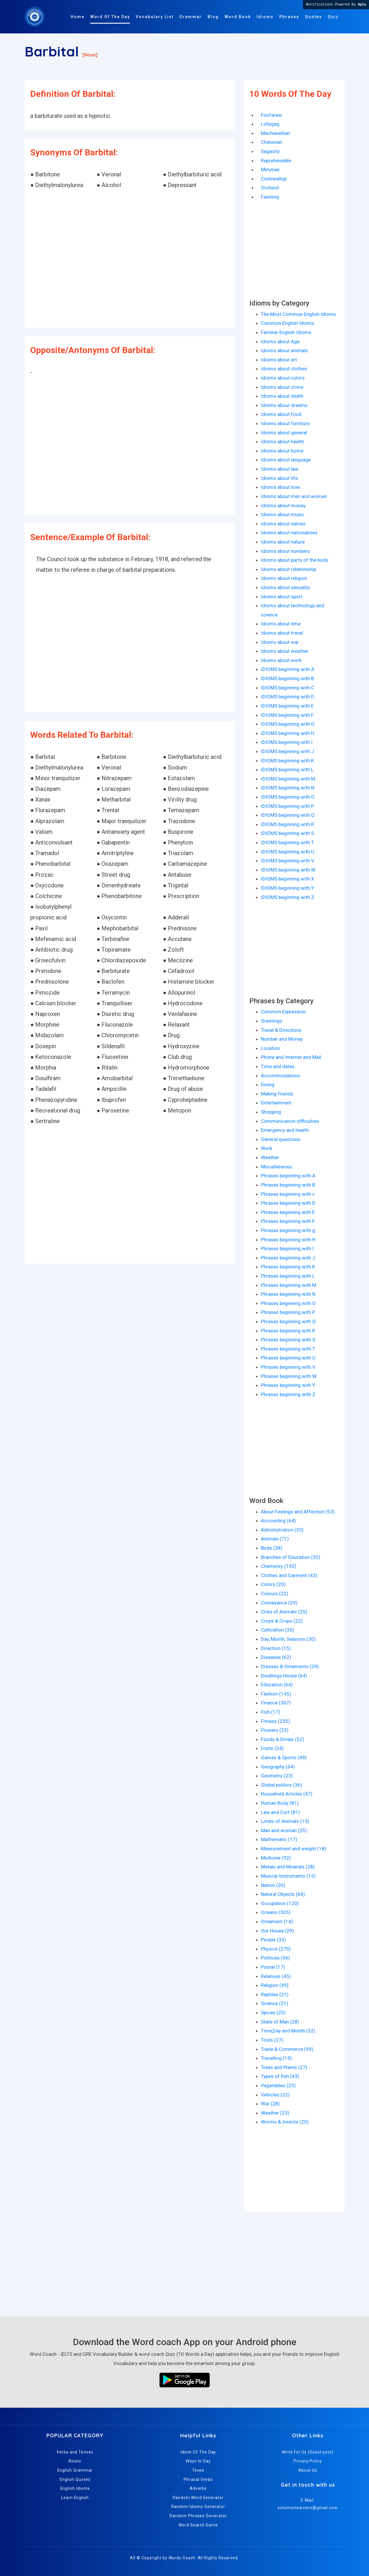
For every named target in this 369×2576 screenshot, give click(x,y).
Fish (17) (270, 1712)
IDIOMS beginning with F (287, 715)
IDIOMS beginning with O (288, 797)
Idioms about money (283, 505)
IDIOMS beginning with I (286, 742)
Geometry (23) (277, 1776)
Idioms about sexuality (285, 587)
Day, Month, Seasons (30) (288, 1639)
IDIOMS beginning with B (287, 678)
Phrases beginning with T (288, 1349)
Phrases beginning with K (288, 1267)
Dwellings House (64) (284, 1676)
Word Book (238, 16)
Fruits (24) (272, 1748)
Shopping (271, 1112)
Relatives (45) (276, 1976)
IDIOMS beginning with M (288, 779)
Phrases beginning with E (288, 1212)
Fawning (270, 197)
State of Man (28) (280, 2022)
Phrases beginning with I (287, 1248)
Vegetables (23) (278, 2085)
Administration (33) (282, 1530)
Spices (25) (273, 2012)
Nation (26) (273, 1885)
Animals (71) (275, 1539)
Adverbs (198, 2488)
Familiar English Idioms (286, 332)
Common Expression (283, 1011)
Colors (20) (273, 1584)
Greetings (271, 1021)
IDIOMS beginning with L (287, 769)
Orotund (270, 188)
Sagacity (270, 151)
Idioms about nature (283, 542)
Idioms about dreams (284, 405)
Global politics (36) (281, 1785)
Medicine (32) (276, 1858)
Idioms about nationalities (289, 532)
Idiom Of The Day (198, 2452)
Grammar (190, 16)
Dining (267, 1084)
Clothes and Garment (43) (289, 1575)
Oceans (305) (276, 1912)
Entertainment (276, 1103)
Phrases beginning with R (288, 1331)
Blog (213, 16)
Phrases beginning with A (288, 1175)
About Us (307, 2470)
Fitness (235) (275, 1721)
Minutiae (270, 169)
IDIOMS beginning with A (287, 669)
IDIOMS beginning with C (287, 688)
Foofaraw (271, 115)
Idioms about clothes (284, 368)
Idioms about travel (282, 633)
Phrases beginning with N (288, 1294)
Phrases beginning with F (288, 1221)
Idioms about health (282, 441)
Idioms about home (282, 451)
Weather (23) (275, 2113)
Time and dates (278, 1066)
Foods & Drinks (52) (282, 1739)
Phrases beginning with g (288, 1230)
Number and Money (282, 1039)
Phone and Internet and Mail (291, 1057)
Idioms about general (284, 432)
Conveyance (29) (279, 1603)
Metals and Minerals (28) (288, 1867)
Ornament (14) (277, 1921)
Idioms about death (282, 396)
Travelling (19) (276, 2058)
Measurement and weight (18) (293, 1848)
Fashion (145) (276, 1694)
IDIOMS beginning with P (287, 806)
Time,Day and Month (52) (288, 2031)
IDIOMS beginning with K (287, 760)
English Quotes (75, 2479)
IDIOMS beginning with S (287, 833)
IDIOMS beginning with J (287, 751)
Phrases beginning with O (288, 1303)
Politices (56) (275, 1958)
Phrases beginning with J (288, 1258)
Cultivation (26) (277, 1630)
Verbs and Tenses (75, 2452)
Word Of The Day (110, 16)
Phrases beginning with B (288, 1185)
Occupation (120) (280, 1903)
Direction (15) (276, 1648)
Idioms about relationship (288, 569)
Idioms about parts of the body (294, 560)
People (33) (273, 1940)
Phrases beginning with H (288, 1239)
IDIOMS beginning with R (287, 824)
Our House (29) (277, 1931)
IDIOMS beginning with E (287, 706)
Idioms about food (281, 414)
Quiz (333, 16)
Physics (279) (276, 1949)
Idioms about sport (281, 596)
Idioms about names (283, 524)
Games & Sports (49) (284, 1757)
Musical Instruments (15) (288, 1876)
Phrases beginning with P (288, 1312)
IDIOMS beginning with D (287, 696)
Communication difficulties (290, 1121)
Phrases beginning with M (288, 1285)
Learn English (75, 2497)
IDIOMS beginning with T (287, 842)
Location (270, 1048)
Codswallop (274, 179)
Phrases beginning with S (288, 1339)
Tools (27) (272, 2040)
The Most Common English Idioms (298, 314)
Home (77, 16)
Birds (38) (272, 1548)
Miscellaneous (276, 1167)
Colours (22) (274, 1593)
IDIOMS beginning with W (288, 870)
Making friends (277, 1094)
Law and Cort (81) (280, 1812)
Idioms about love (280, 487)
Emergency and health (285, 1130)
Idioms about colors (283, 378)
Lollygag (270, 124)
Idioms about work (281, 660)
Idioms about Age (280, 341)
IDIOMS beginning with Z (287, 897)
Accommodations (280, 1075)
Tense (198, 2470)
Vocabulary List (155, 16)
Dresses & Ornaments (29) (290, 1666)
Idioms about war (280, 642)
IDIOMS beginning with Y (287, 888)
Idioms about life (279, 478)
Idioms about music (282, 514)
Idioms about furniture (285, 423)
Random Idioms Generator (198, 2506)
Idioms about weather (284, 651)
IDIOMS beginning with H (287, 733)
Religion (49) (275, 1985)
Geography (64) (278, 1767)
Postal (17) (273, 1967)
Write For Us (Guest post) (308, 2452)
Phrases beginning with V (288, 1367)
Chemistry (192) (278, 1566)
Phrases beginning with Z (288, 1394)
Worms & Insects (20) (285, 2122)
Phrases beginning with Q (288, 1321)
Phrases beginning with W (289, 1376)
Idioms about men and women (294, 496)
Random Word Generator (198, 2497)
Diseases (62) (276, 1657)
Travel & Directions (281, 1030)
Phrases (289, 16)
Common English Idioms (287, 323)
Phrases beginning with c (288, 1194)
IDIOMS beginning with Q (288, 815)
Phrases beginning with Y (288, 1385)
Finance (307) (276, 1703)
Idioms (265, 16)
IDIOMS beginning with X (287, 879)
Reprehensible (276, 160)
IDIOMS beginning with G (288, 724)
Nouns (75, 2461)
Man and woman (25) (284, 1830)
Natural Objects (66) (283, 1894)
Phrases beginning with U (288, 1358)
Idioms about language (286, 460)
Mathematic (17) (279, 1839)
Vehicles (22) (275, 2095)
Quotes (313, 16)
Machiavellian (275, 133)
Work (266, 1148)
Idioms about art (279, 360)
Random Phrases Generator (198, 2515)
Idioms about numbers (285, 551)
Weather (270, 1157)
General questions (280, 1139)
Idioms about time (281, 624)
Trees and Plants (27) (284, 2067)
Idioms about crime (282, 387)
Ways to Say (198, 2461)
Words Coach (182, 2558)
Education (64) (277, 1684)
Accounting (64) (278, 1520)
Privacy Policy (307, 2461)
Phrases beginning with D (288, 1203)
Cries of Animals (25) (284, 1612)
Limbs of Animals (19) (285, 1821)
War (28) (270, 2104)
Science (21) (274, 2003)
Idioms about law (279, 469)
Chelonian (271, 142)
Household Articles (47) (286, 1794)
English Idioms (75, 2488)
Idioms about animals (284, 350)
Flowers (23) (275, 1730)
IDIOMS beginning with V (287, 860)
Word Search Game (198, 2525)
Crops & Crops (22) (282, 1621)
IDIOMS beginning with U (287, 852)
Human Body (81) (280, 1803)
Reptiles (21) (275, 1994)
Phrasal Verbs (198, 2479)
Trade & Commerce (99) (287, 2049)
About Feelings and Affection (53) (298, 1512)
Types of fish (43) (280, 2076)
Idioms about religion (284, 578)
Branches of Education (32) (290, 1557)
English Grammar (75, 2470)
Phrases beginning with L (288, 1276)
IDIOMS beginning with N (287, 788)
